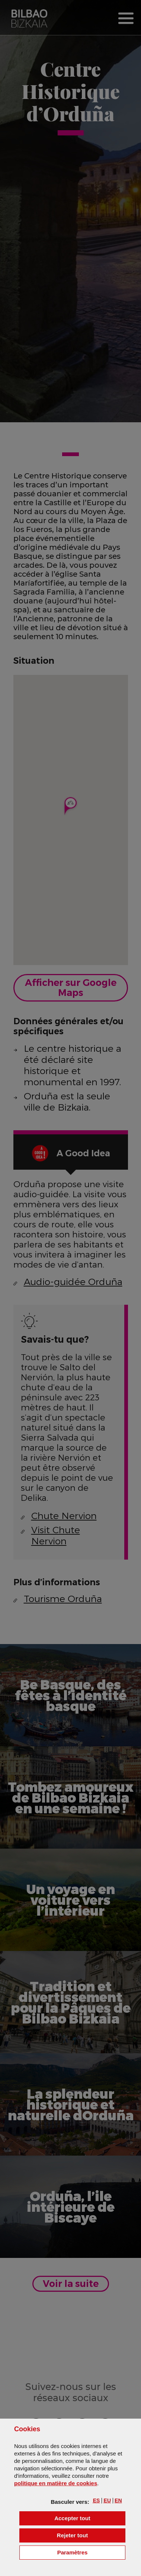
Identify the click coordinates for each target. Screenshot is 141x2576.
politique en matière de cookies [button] (55, 2483)
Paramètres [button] (91, 2552)
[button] (96, 2500)
